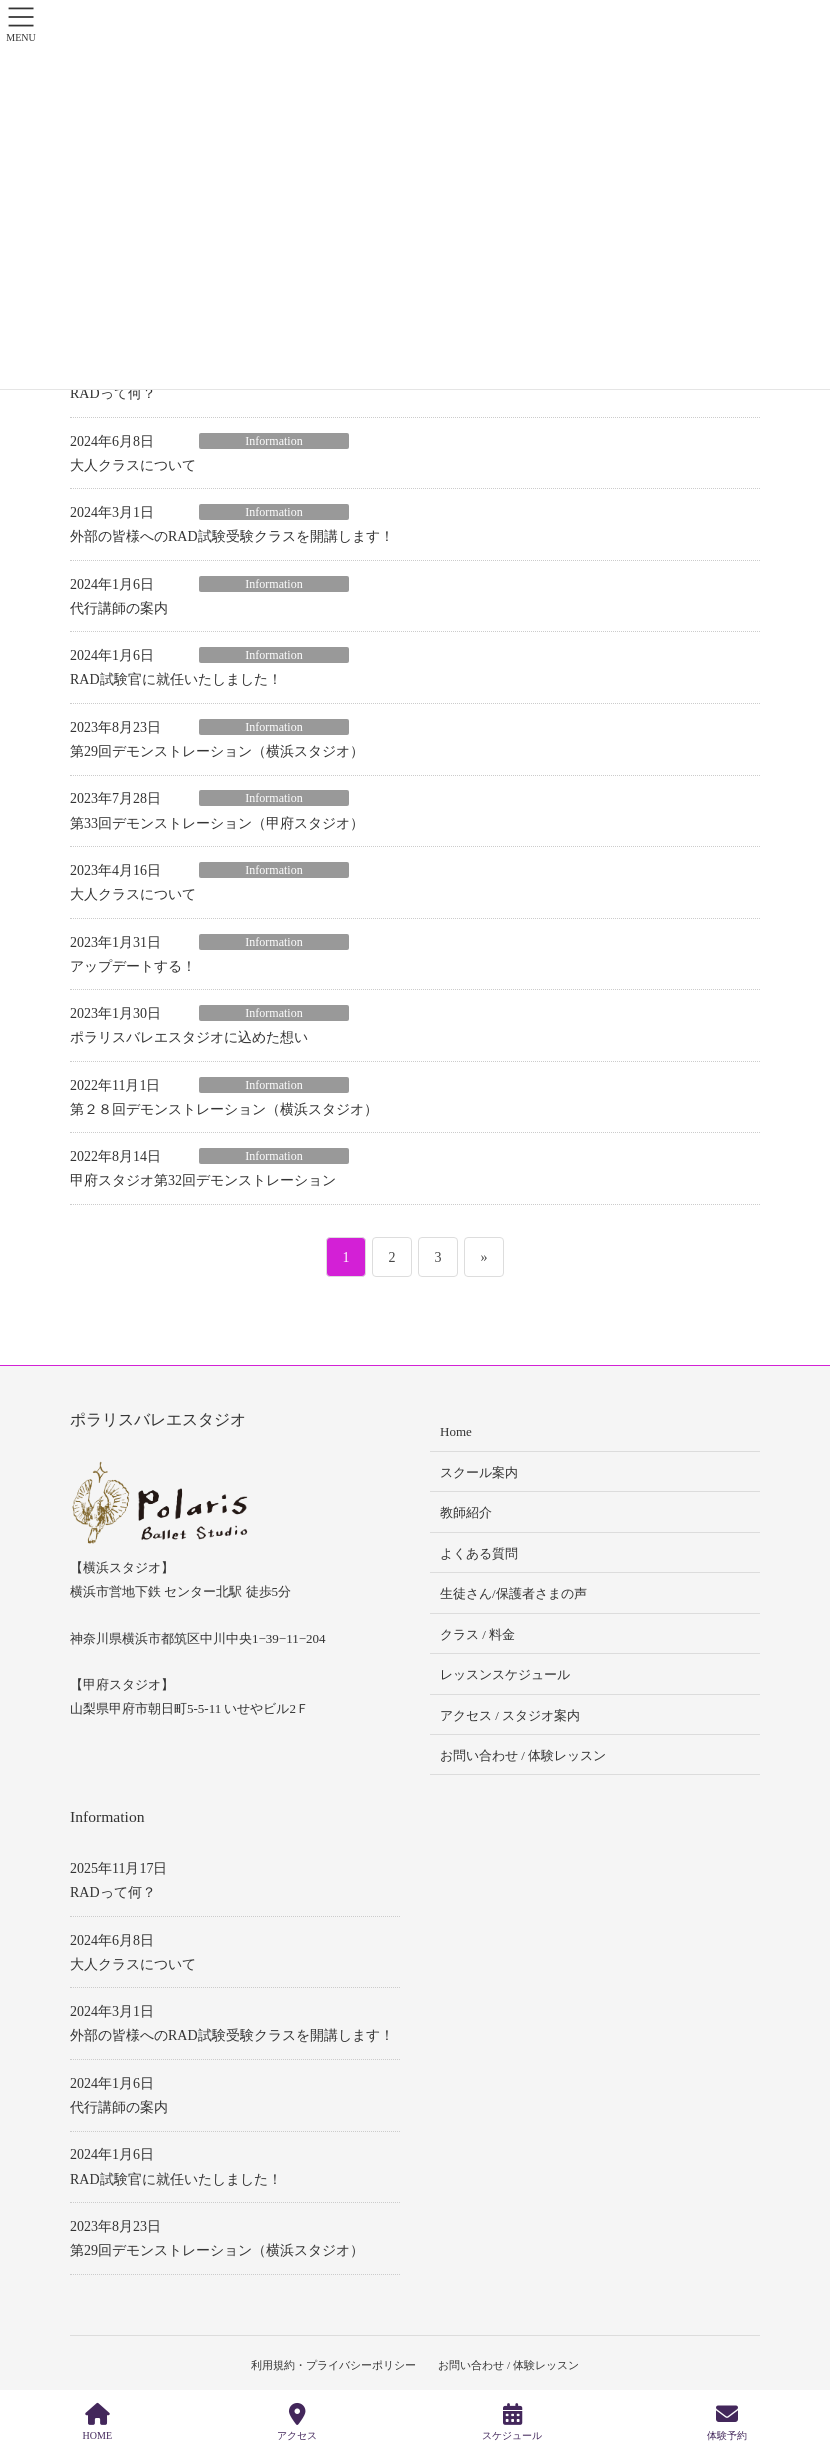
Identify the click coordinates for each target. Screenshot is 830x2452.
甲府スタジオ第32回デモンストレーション (203, 1180)
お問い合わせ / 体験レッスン (523, 1755)
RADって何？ (113, 393)
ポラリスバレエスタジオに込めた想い (189, 1037)
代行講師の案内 (119, 608)
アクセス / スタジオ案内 (510, 1715)
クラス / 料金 (477, 1634)
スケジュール (512, 2422)
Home (456, 1431)
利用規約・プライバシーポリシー (332, 2365)
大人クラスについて (133, 465)
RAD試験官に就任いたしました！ (176, 679)
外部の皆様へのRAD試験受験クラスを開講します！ (232, 536)
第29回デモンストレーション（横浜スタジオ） (217, 751)
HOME (97, 2422)
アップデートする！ (133, 966)
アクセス (297, 2422)
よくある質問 (479, 1553)
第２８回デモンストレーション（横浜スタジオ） (224, 1109)
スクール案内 (479, 1472)
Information (273, 441)
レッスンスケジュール (505, 1674)
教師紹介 (466, 1512)
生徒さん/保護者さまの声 (513, 1593)
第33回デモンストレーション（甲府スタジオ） (217, 823)
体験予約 (727, 2422)
